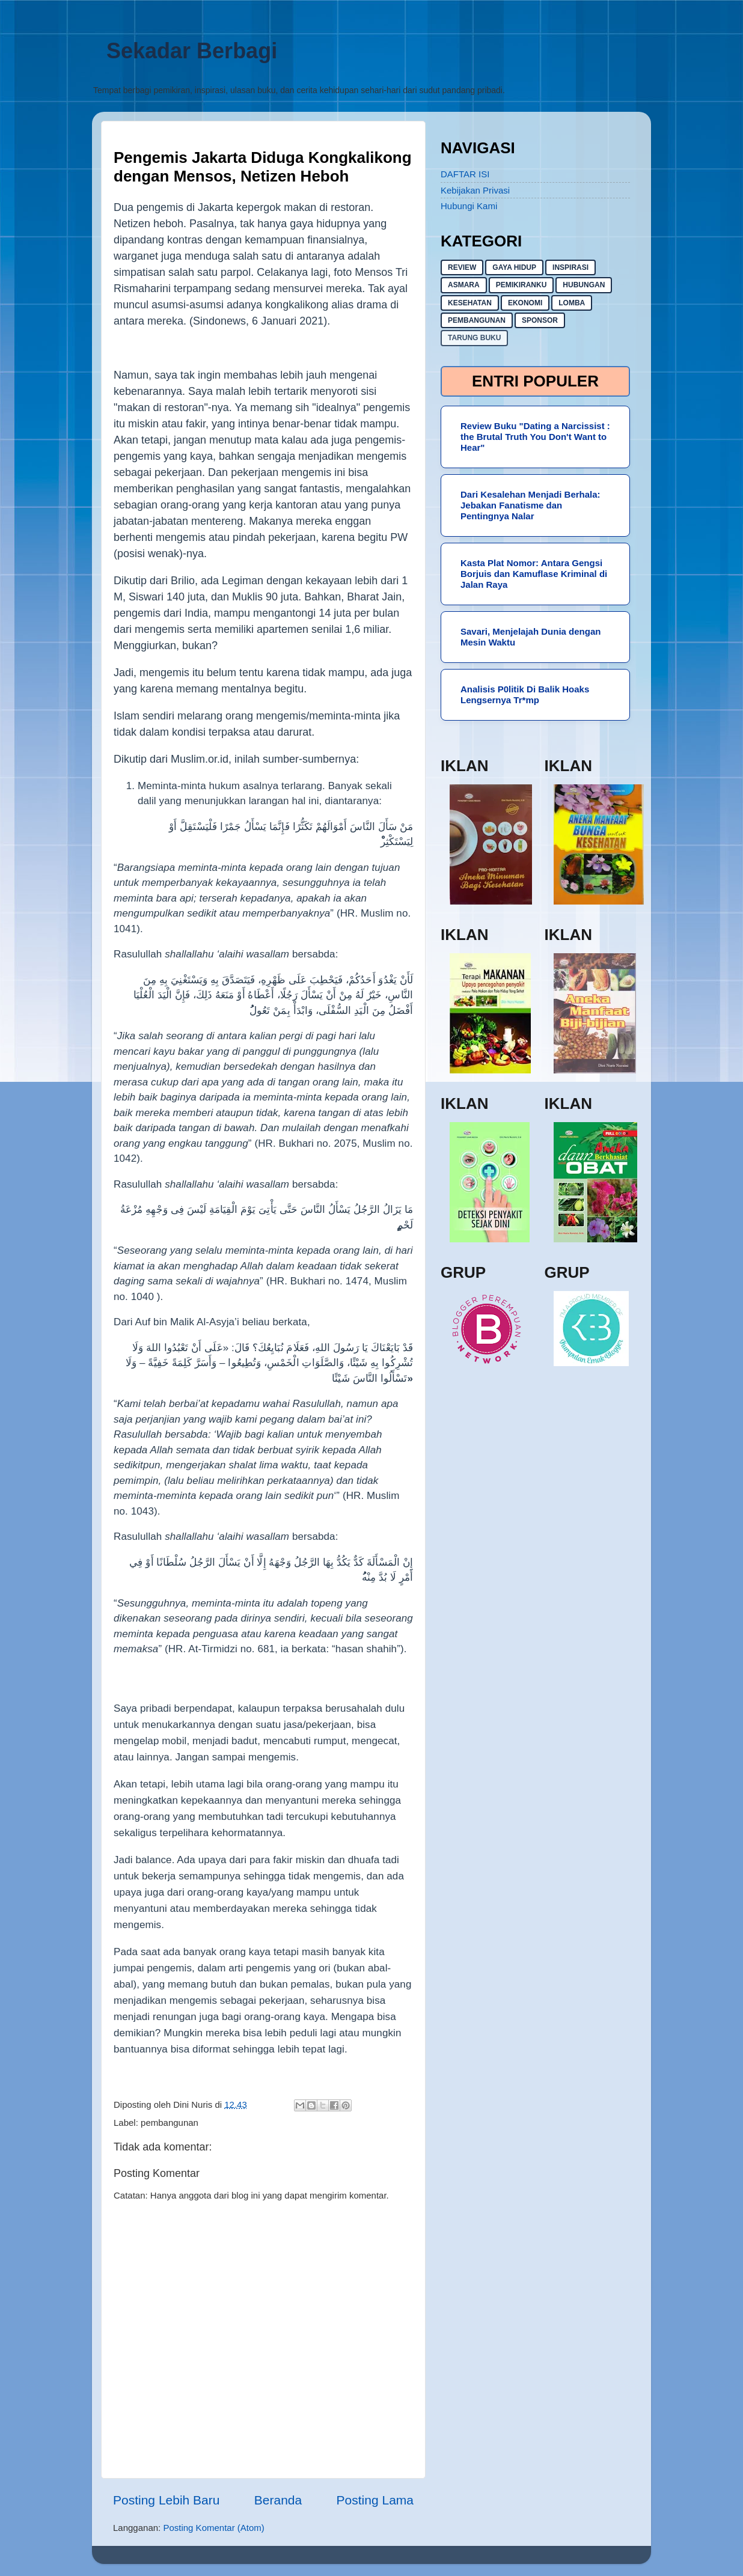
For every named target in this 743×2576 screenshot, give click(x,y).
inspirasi (570, 267)
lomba (571, 303)
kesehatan (470, 303)
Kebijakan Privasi (475, 190)
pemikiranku (521, 285)
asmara (464, 285)
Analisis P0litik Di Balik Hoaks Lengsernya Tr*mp (524, 694)
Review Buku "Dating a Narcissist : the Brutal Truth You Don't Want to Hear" (535, 437)
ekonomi (525, 303)
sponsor (540, 320)
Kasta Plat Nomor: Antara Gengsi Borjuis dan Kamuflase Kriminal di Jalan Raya (533, 574)
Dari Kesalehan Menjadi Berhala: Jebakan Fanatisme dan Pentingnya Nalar (530, 505)
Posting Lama (375, 2500)
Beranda (278, 2500)
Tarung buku (474, 338)
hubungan (584, 285)
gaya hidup (514, 267)
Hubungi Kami (469, 206)
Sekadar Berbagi (191, 50)
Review (462, 267)
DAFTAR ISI (465, 174)
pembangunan (169, 2122)
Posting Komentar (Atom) (213, 2528)
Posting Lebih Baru (166, 2500)
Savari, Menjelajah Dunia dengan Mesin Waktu (530, 636)
